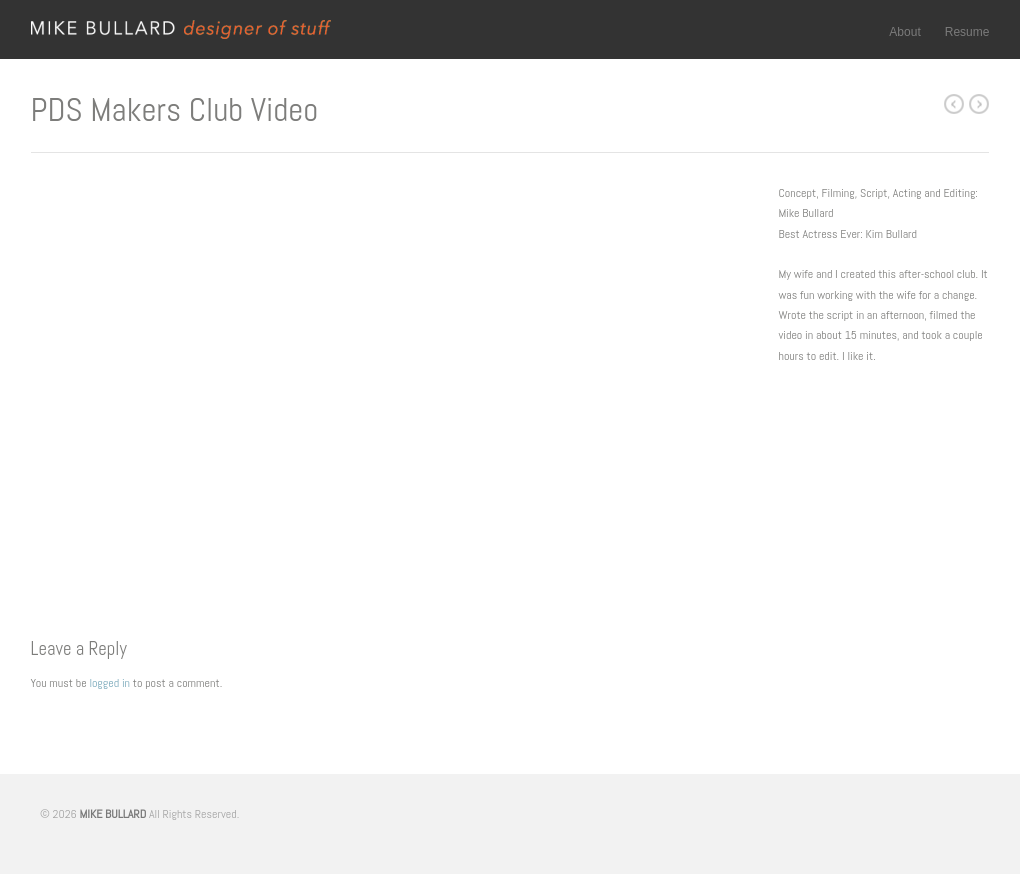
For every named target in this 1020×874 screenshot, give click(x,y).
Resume (967, 32)
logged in (109, 683)
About (904, 32)
